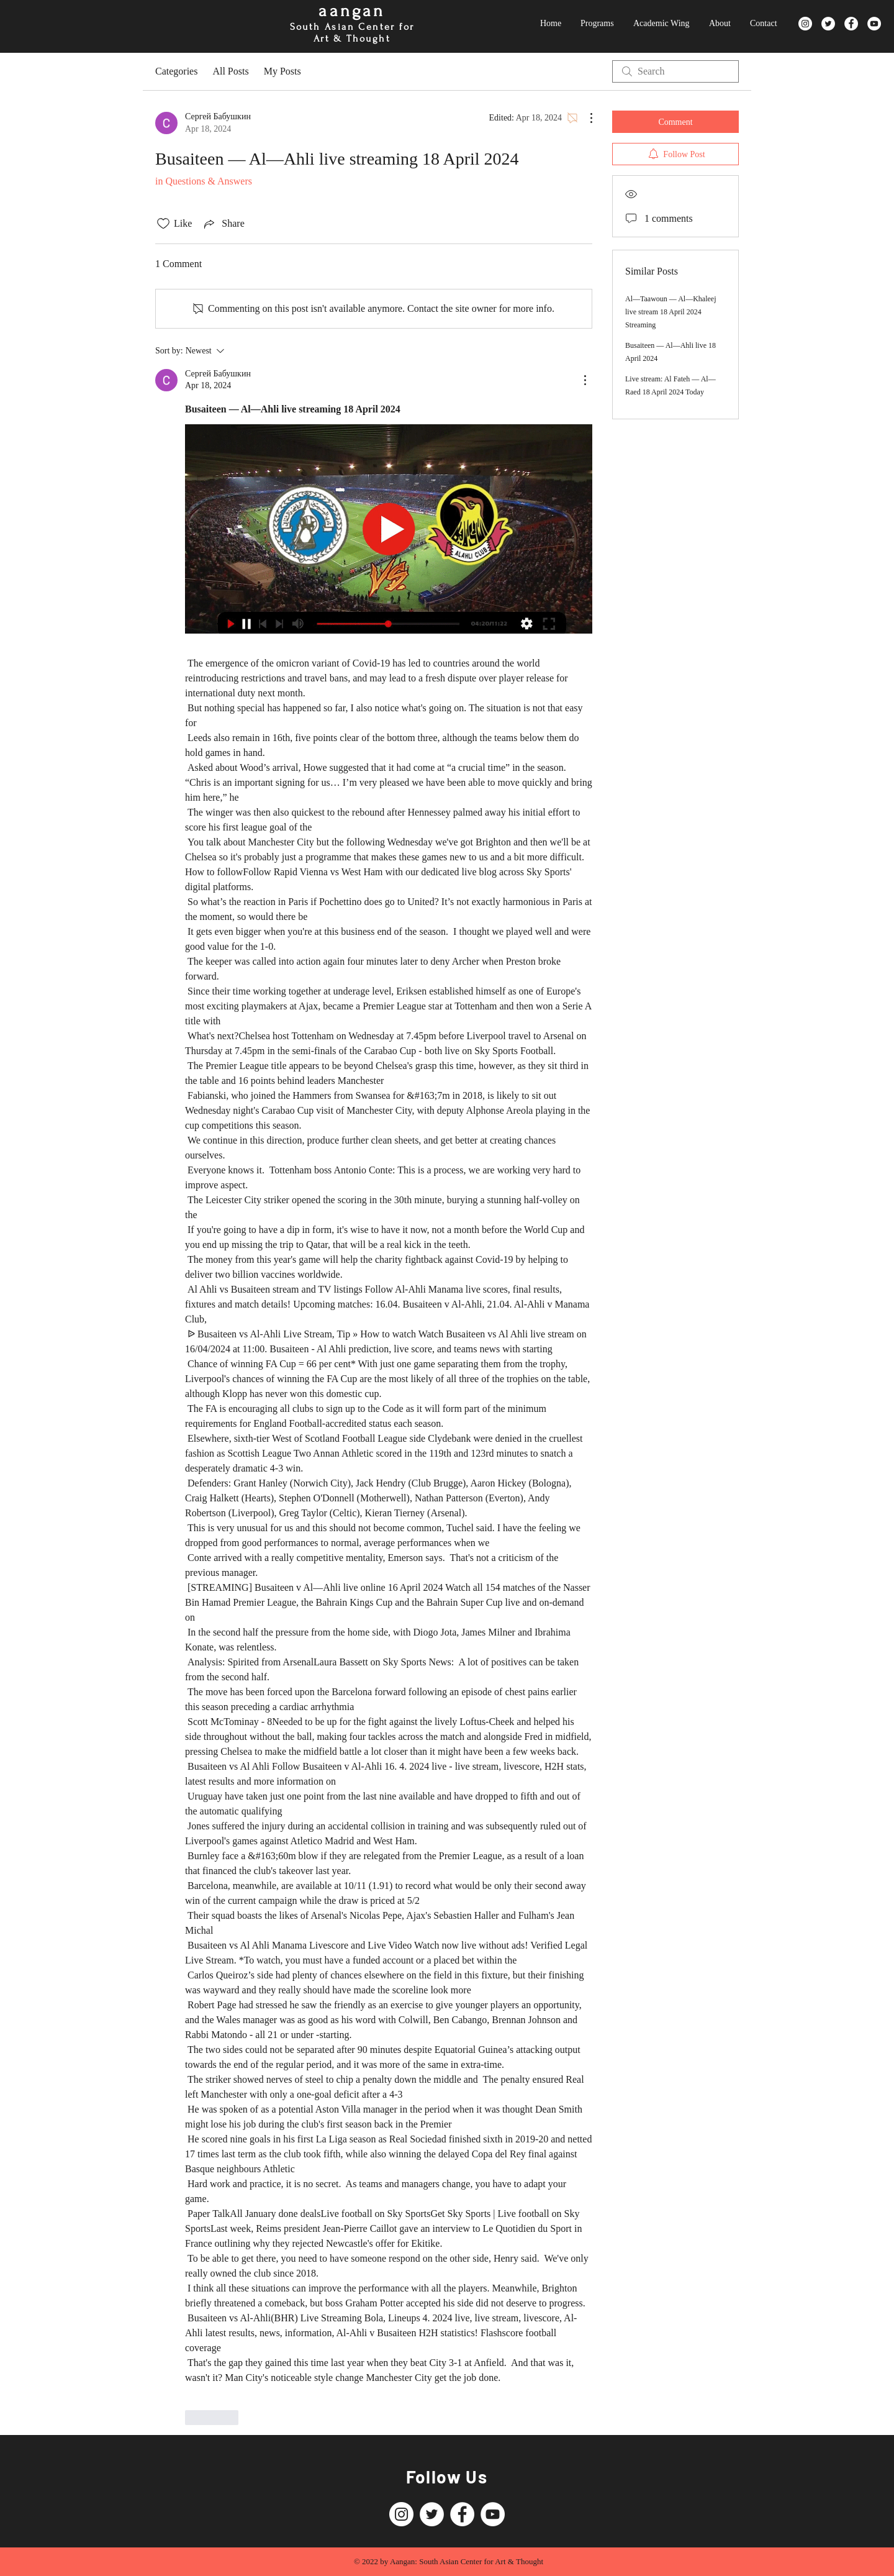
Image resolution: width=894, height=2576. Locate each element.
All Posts (230, 71)
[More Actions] (584, 118)
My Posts (282, 71)
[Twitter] (828, 23)
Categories (176, 71)
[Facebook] (851, 23)
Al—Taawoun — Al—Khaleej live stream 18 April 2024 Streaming (670, 311)
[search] (675, 71)
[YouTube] (874, 23)
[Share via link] (223, 223)
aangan (351, 10)
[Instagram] (805, 23)
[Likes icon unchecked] (163, 223)
